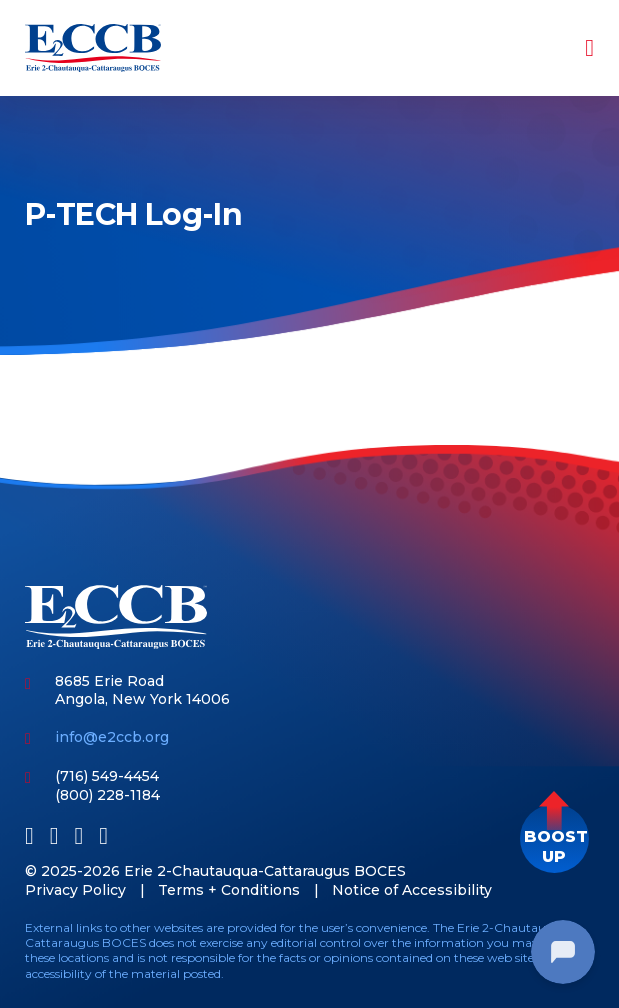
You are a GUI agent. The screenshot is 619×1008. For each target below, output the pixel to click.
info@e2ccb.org (112, 737)
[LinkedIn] (54, 835)
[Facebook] (29, 835)
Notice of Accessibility (412, 890)
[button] (554, 838)
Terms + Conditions (229, 890)
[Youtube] (79, 835)
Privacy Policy (75, 890)
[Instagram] (103, 835)
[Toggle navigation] (576, 48)
